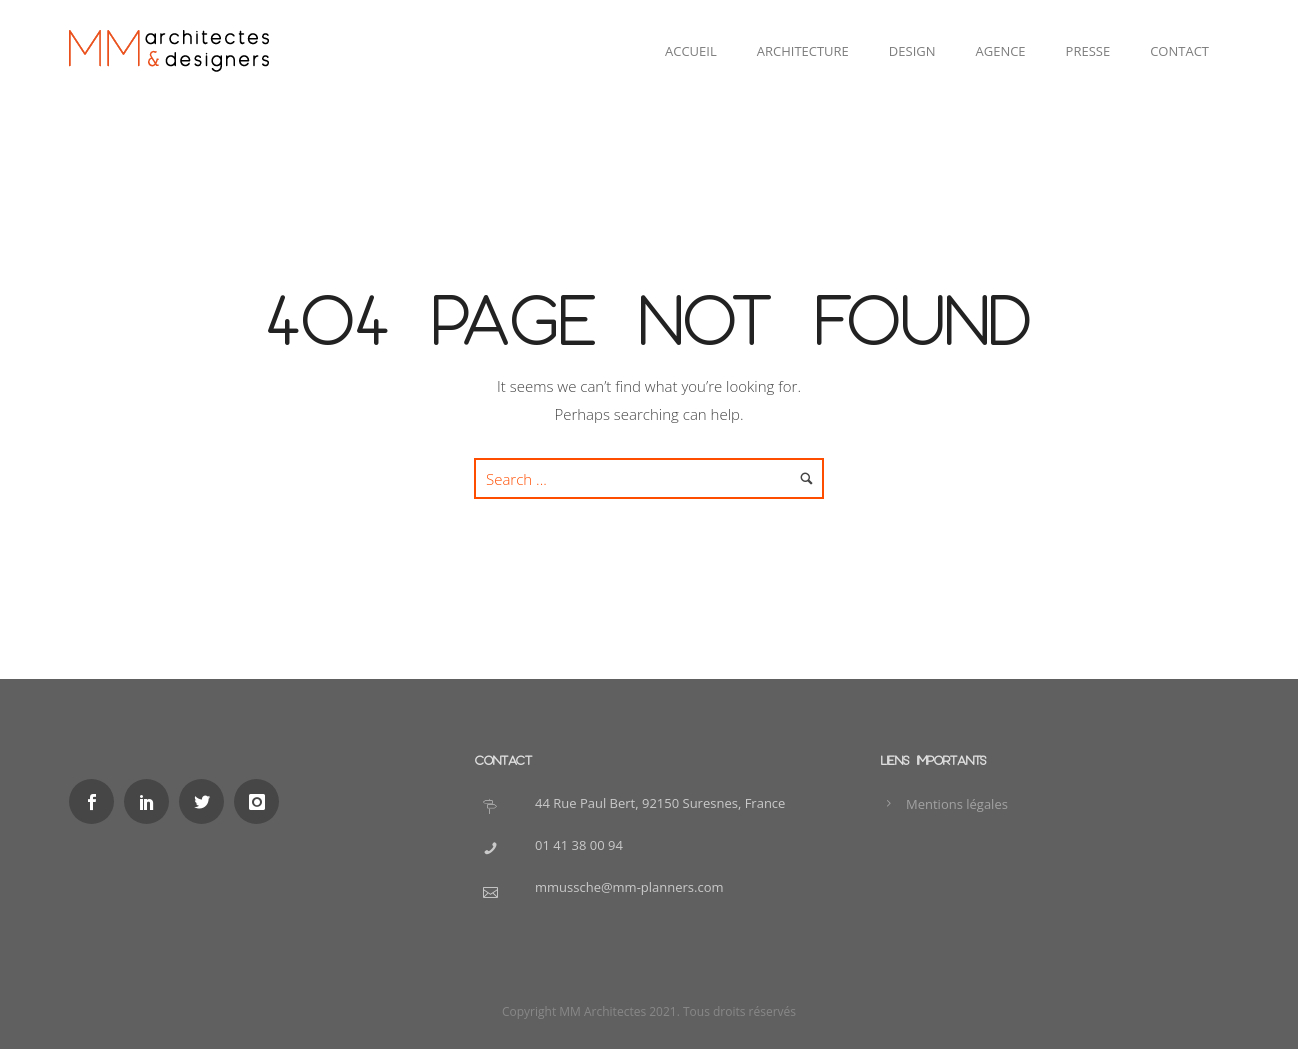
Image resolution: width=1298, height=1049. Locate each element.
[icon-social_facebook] (96, 801)
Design (912, 51)
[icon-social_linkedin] (151, 801)
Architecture (803, 51)
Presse (1088, 51)
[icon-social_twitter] (206, 801)
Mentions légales (957, 804)
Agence (1001, 51)
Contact (1179, 51)
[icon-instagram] (261, 801)
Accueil (691, 51)
